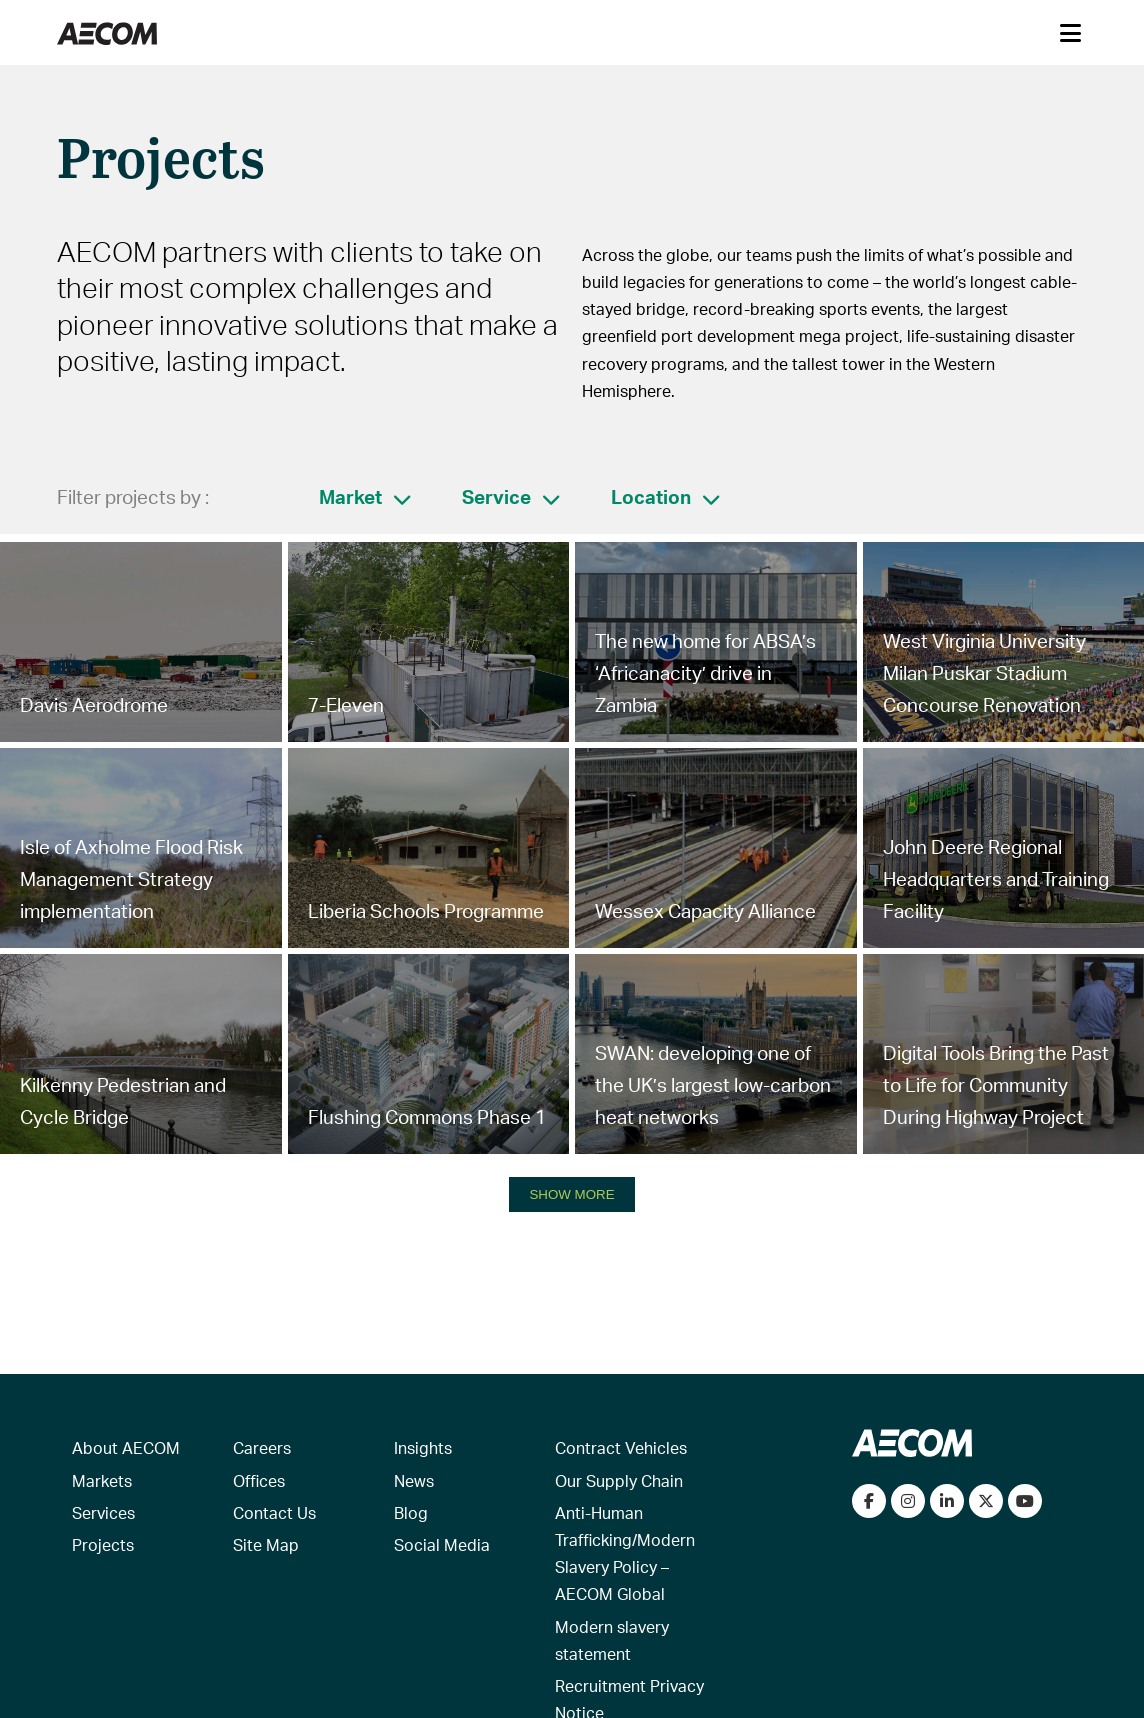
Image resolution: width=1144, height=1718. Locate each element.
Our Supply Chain (619, 1480)
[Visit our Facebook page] (869, 1501)
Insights (423, 1447)
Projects (103, 1544)
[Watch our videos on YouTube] (1025, 1501)
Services (103, 1512)
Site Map (266, 1544)
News (414, 1480)
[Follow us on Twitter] (986, 1501)
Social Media (442, 1544)
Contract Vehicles (621, 1447)
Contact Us (274, 1512)
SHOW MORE (571, 1194)
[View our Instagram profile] (908, 1501)
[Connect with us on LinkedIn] (947, 1501)
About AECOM (126, 1447)
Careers (262, 1447)
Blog (411, 1512)
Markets (102, 1480)
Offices (259, 1480)
